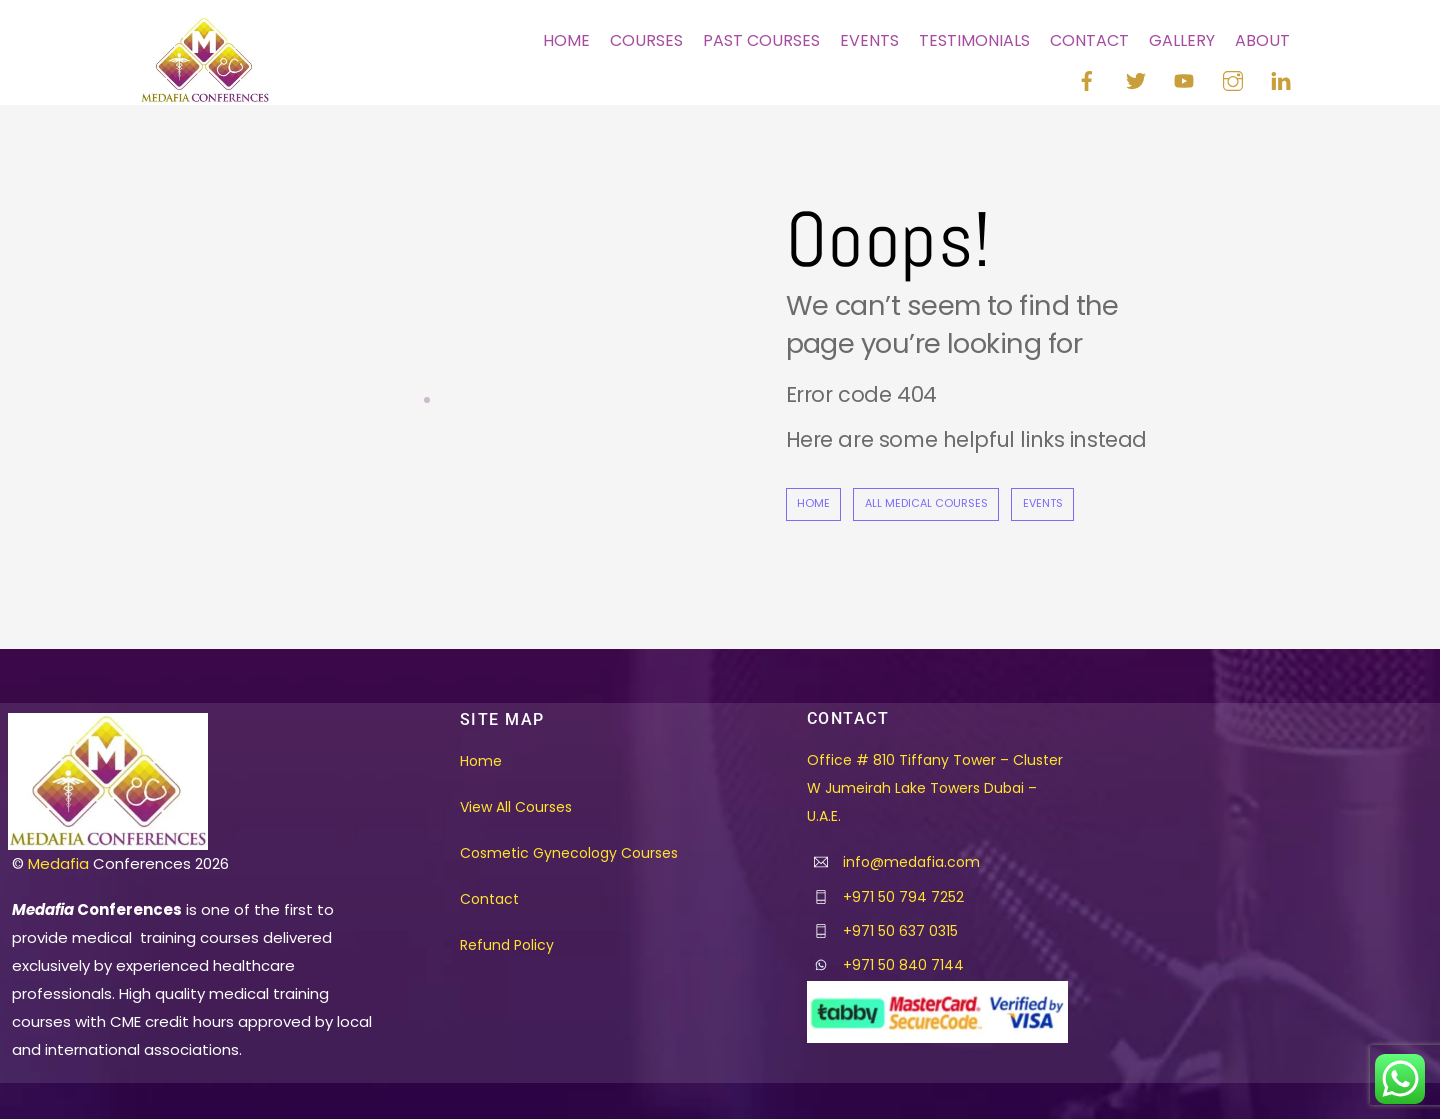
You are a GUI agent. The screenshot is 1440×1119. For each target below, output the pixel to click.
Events (869, 40)
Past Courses (761, 40)
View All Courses (516, 807)
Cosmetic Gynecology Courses (569, 853)
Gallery (1182, 40)
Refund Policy (507, 945)
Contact (1089, 40)
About (1262, 40)
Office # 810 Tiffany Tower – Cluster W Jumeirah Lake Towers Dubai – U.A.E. (935, 788)
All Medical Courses (926, 503)
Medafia (58, 863)
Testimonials (974, 40)
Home (566, 40)
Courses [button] (646, 40)
